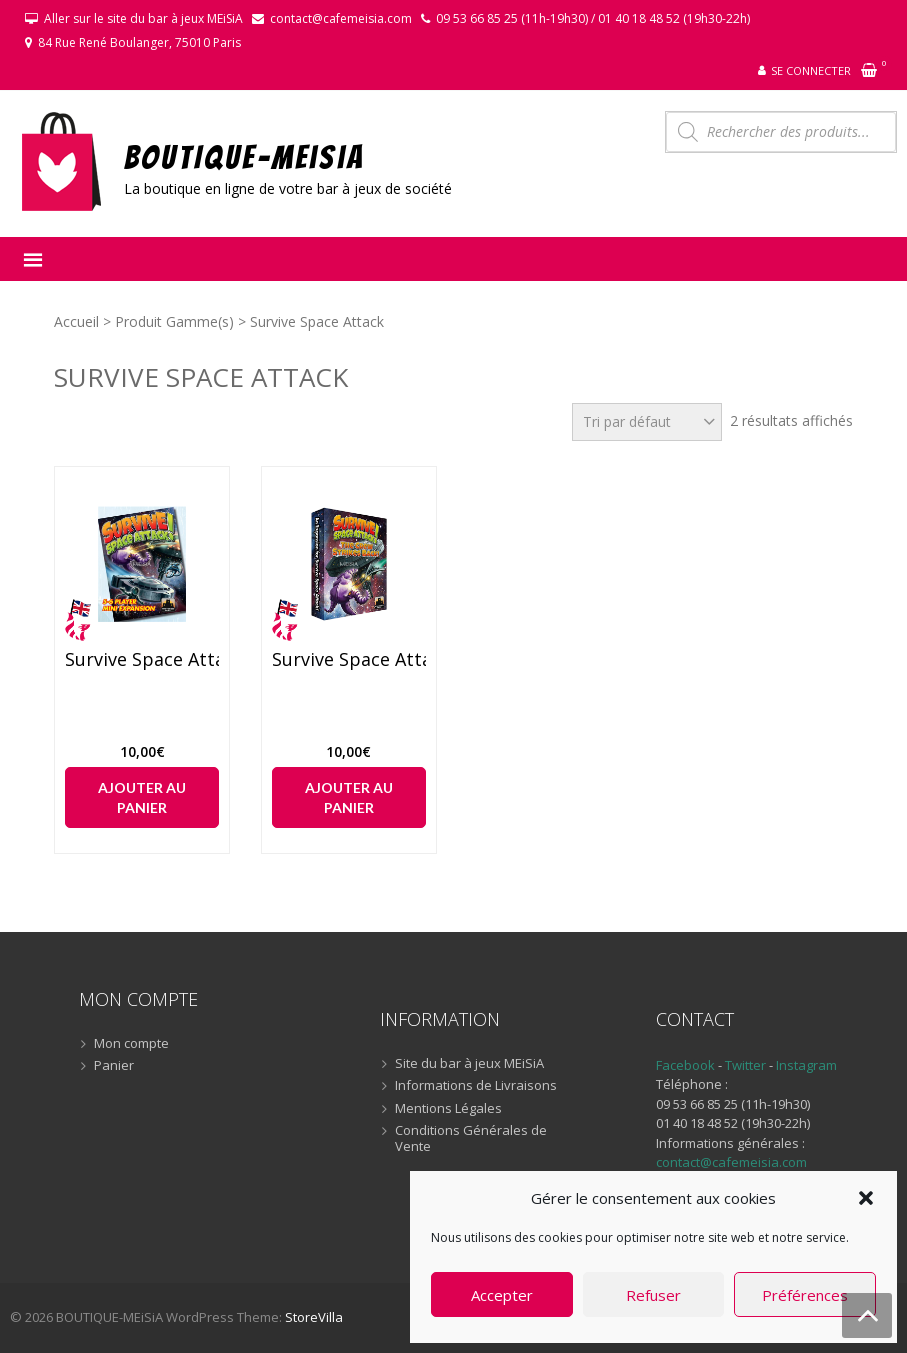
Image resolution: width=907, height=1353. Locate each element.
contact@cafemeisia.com (341, 18)
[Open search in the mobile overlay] (781, 132)
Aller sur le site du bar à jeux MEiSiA (143, 18)
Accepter (502, 1295)
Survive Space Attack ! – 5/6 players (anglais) (142, 660)
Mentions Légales (448, 1109)
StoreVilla (314, 1317)
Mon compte (131, 1044)
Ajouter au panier (142, 797)
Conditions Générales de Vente (471, 1138)
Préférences (805, 1295)
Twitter (747, 1065)
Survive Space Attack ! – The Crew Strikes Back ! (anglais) (349, 660)
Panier (114, 1066)
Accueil (76, 321)
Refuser (653, 1295)
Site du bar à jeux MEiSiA (469, 1064)
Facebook (685, 1065)
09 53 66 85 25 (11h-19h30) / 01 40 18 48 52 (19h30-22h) (593, 18)
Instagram (806, 1065)
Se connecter (811, 70)
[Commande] (647, 422)
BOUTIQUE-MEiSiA (244, 156)
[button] (866, 1198)
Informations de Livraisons (476, 1086)
